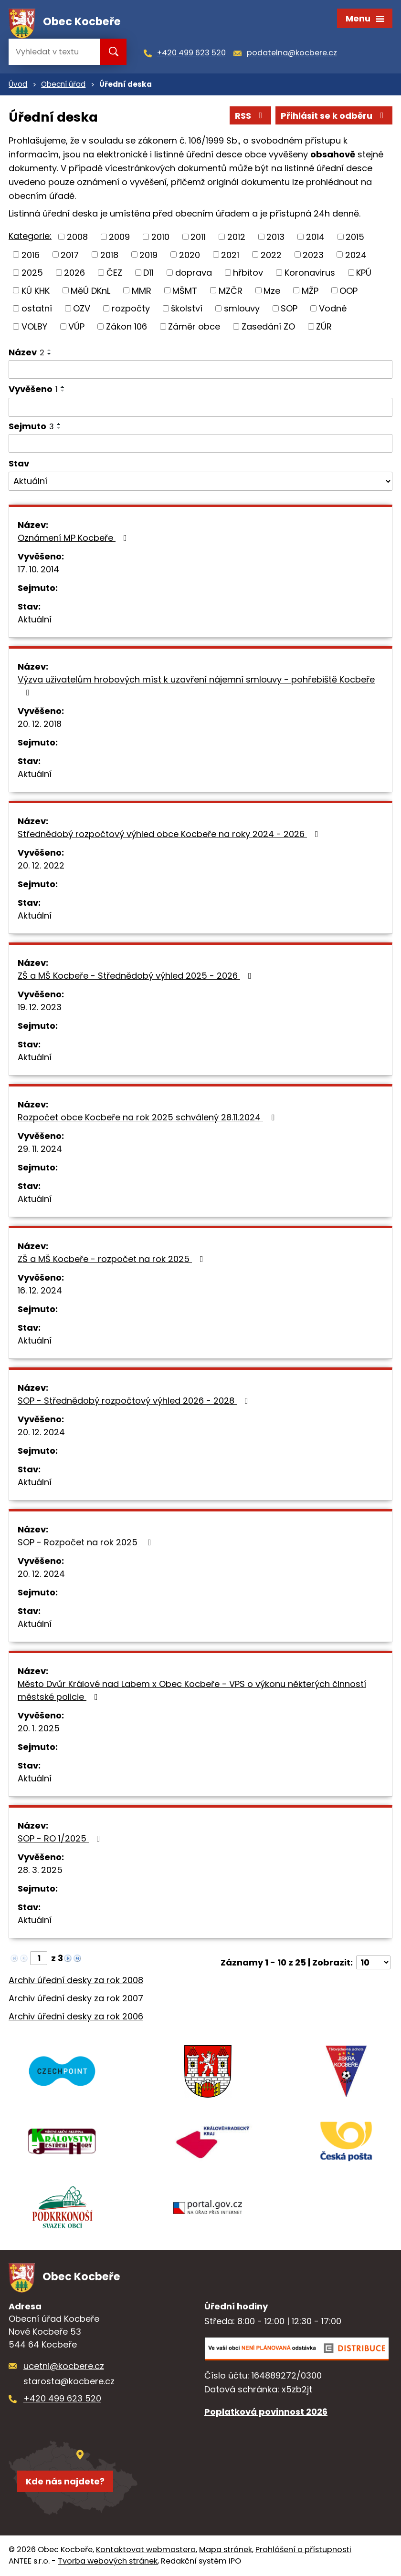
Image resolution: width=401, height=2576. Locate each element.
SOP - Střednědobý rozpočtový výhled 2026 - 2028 (135, 1401)
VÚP (76, 326)
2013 (275, 237)
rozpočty (131, 308)
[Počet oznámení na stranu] (373, 1962)
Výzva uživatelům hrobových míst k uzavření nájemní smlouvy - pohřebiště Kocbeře (196, 685)
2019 (148, 254)
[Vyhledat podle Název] (200, 369)
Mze (272, 290)
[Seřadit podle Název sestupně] (49, 354)
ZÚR (324, 326)
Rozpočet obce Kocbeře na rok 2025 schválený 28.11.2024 (148, 1117)
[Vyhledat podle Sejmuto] (200, 443)
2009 (119, 237)
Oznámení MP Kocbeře (74, 538)
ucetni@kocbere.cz (63, 2366)
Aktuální (35, 619)
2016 (30, 254)
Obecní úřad (63, 84)
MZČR (231, 290)
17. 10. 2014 (38, 569)
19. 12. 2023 (40, 1007)
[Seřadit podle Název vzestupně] (49, 350)
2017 (70, 254)
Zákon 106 (126, 326)
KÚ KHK (35, 290)
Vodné (333, 308)
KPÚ (363, 273)
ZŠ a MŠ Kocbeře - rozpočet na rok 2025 (112, 1259)
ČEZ (114, 273)
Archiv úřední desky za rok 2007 (76, 1998)
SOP (289, 308)
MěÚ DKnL (90, 290)
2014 (315, 237)
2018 (109, 254)
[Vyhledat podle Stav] (200, 481)
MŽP (310, 290)
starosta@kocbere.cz (69, 2381)
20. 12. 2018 (40, 724)
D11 (148, 273)
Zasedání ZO (268, 326)
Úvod (18, 84)
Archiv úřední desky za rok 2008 (76, 1980)
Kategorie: (30, 236)
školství (186, 308)
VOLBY (34, 326)
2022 (271, 254)
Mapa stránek (225, 2549)
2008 (77, 237)
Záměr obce (194, 326)
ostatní (36, 308)
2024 (356, 254)
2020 (189, 254)
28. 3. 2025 (40, 1870)
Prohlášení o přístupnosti (303, 2549)
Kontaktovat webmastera (146, 2549)
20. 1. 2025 (39, 1728)
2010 (160, 237)
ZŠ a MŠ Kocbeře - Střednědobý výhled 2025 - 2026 (136, 976)
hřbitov (248, 273)
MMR (141, 290)
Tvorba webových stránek (108, 2560)
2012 (236, 237)
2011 (198, 237)
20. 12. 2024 (41, 1432)
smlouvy (242, 308)
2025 (32, 273)
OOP (348, 290)
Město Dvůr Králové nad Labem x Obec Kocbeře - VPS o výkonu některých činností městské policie (192, 1690)
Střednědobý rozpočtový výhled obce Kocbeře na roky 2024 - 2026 (170, 834)
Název (26, 352)
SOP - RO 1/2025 (61, 1838)
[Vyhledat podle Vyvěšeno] (200, 407)
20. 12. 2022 (41, 865)
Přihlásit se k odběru (334, 116)
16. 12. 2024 (40, 1290)
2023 (313, 254)
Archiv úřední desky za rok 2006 (76, 2016)
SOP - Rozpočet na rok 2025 (86, 1542)
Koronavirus (310, 273)
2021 (230, 254)
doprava (193, 273)
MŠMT (184, 290)
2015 (355, 237)
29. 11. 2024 (40, 1149)
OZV (81, 308)
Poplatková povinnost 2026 (265, 2412)
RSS (250, 116)
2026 (74, 273)
